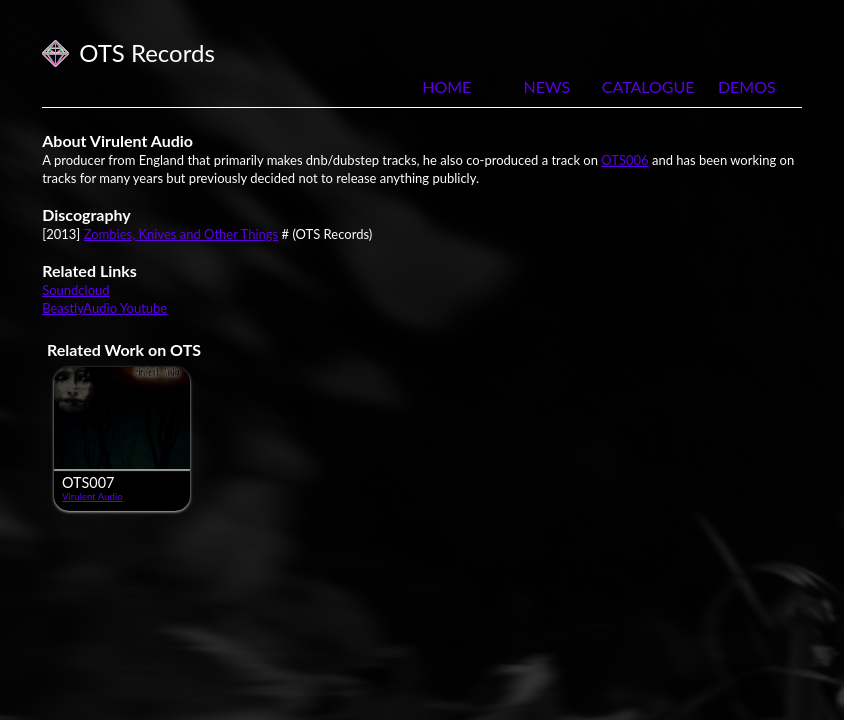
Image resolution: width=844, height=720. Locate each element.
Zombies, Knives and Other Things (181, 234)
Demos (747, 86)
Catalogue (647, 86)
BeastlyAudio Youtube (104, 308)
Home (446, 86)
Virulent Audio (92, 496)
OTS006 (624, 160)
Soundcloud (75, 290)
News (546, 86)
